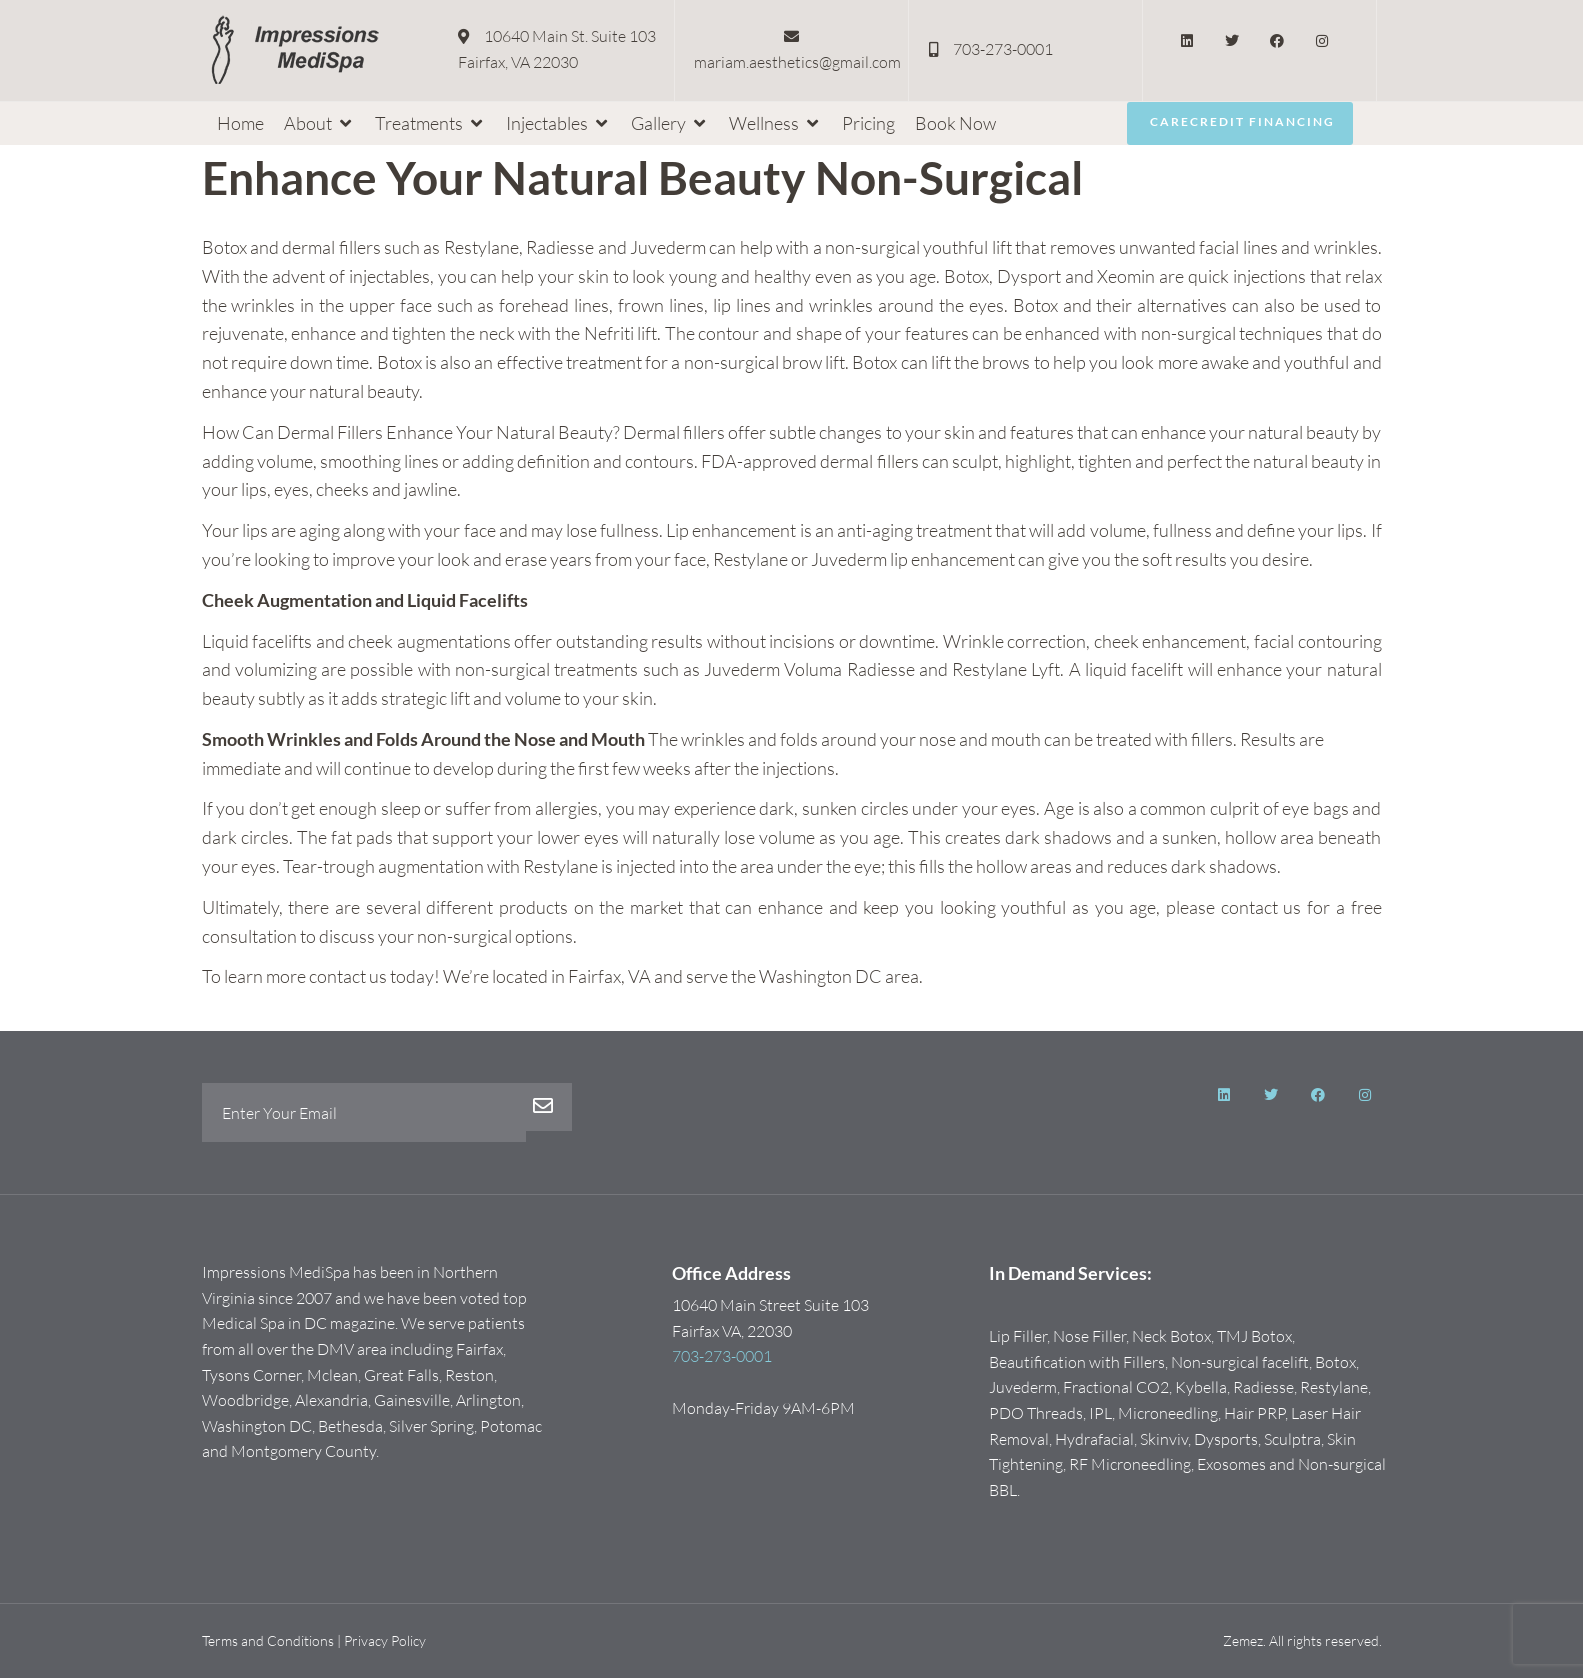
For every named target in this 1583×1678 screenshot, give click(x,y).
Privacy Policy (385, 1641)
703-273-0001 (722, 1357)
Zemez (1243, 1641)
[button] (319, 123)
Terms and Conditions (268, 1641)
